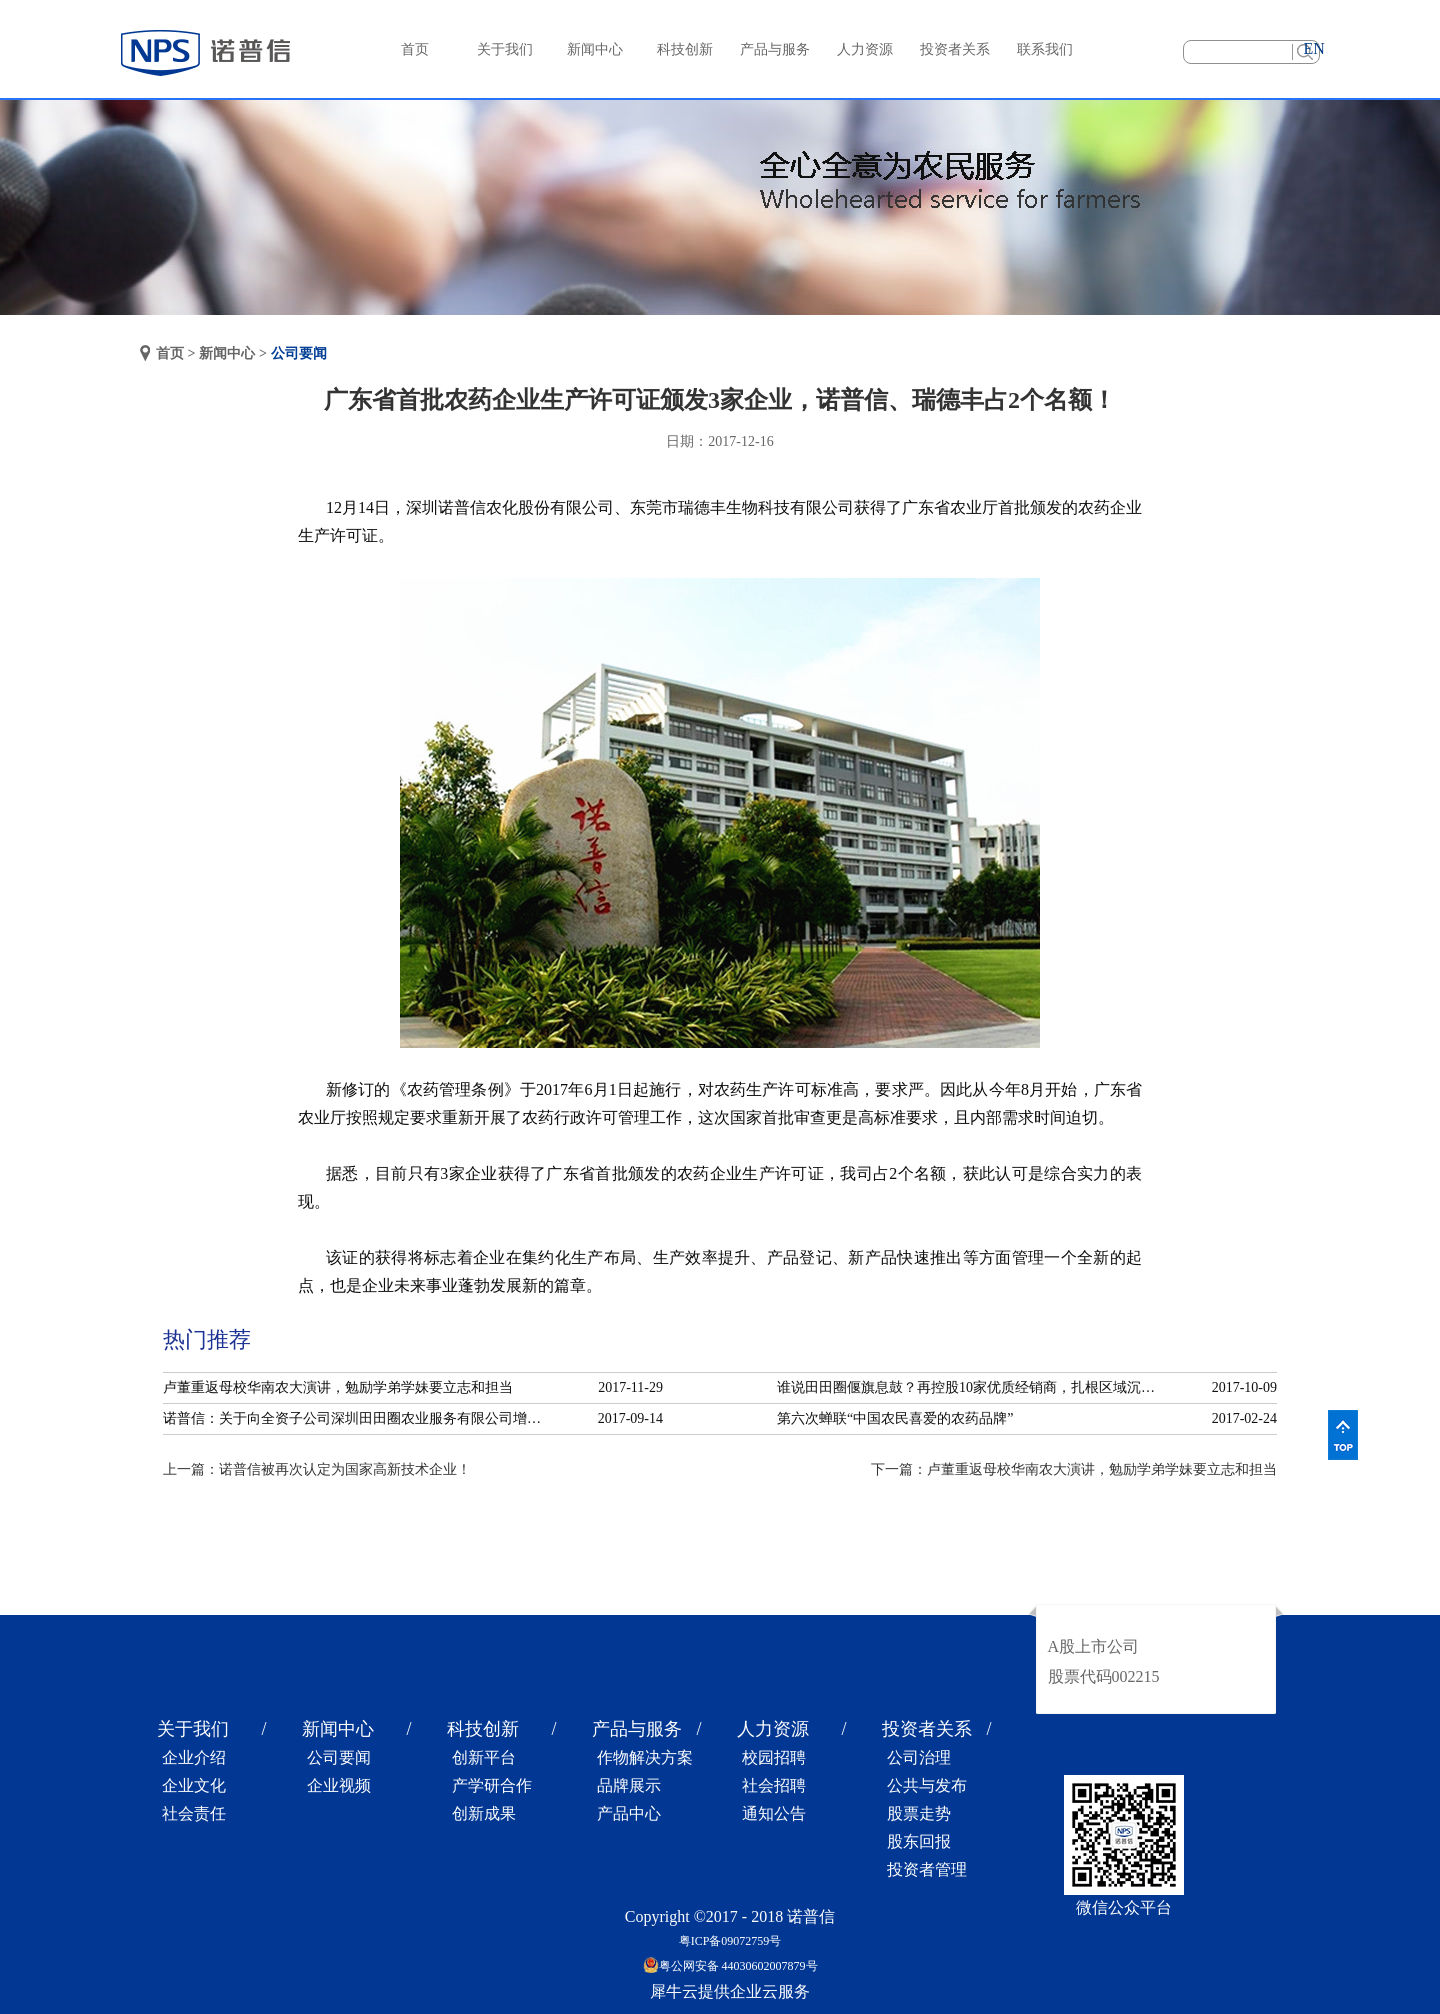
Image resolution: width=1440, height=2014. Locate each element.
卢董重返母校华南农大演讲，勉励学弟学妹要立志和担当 (338, 1387)
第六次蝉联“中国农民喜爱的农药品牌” (895, 1418)
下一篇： (1074, 1469)
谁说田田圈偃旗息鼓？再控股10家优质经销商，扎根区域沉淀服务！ (972, 1387)
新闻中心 (227, 353)
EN (1313, 48)
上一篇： (317, 1469)
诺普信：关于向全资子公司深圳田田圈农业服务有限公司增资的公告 (358, 1418)
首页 (415, 49)
